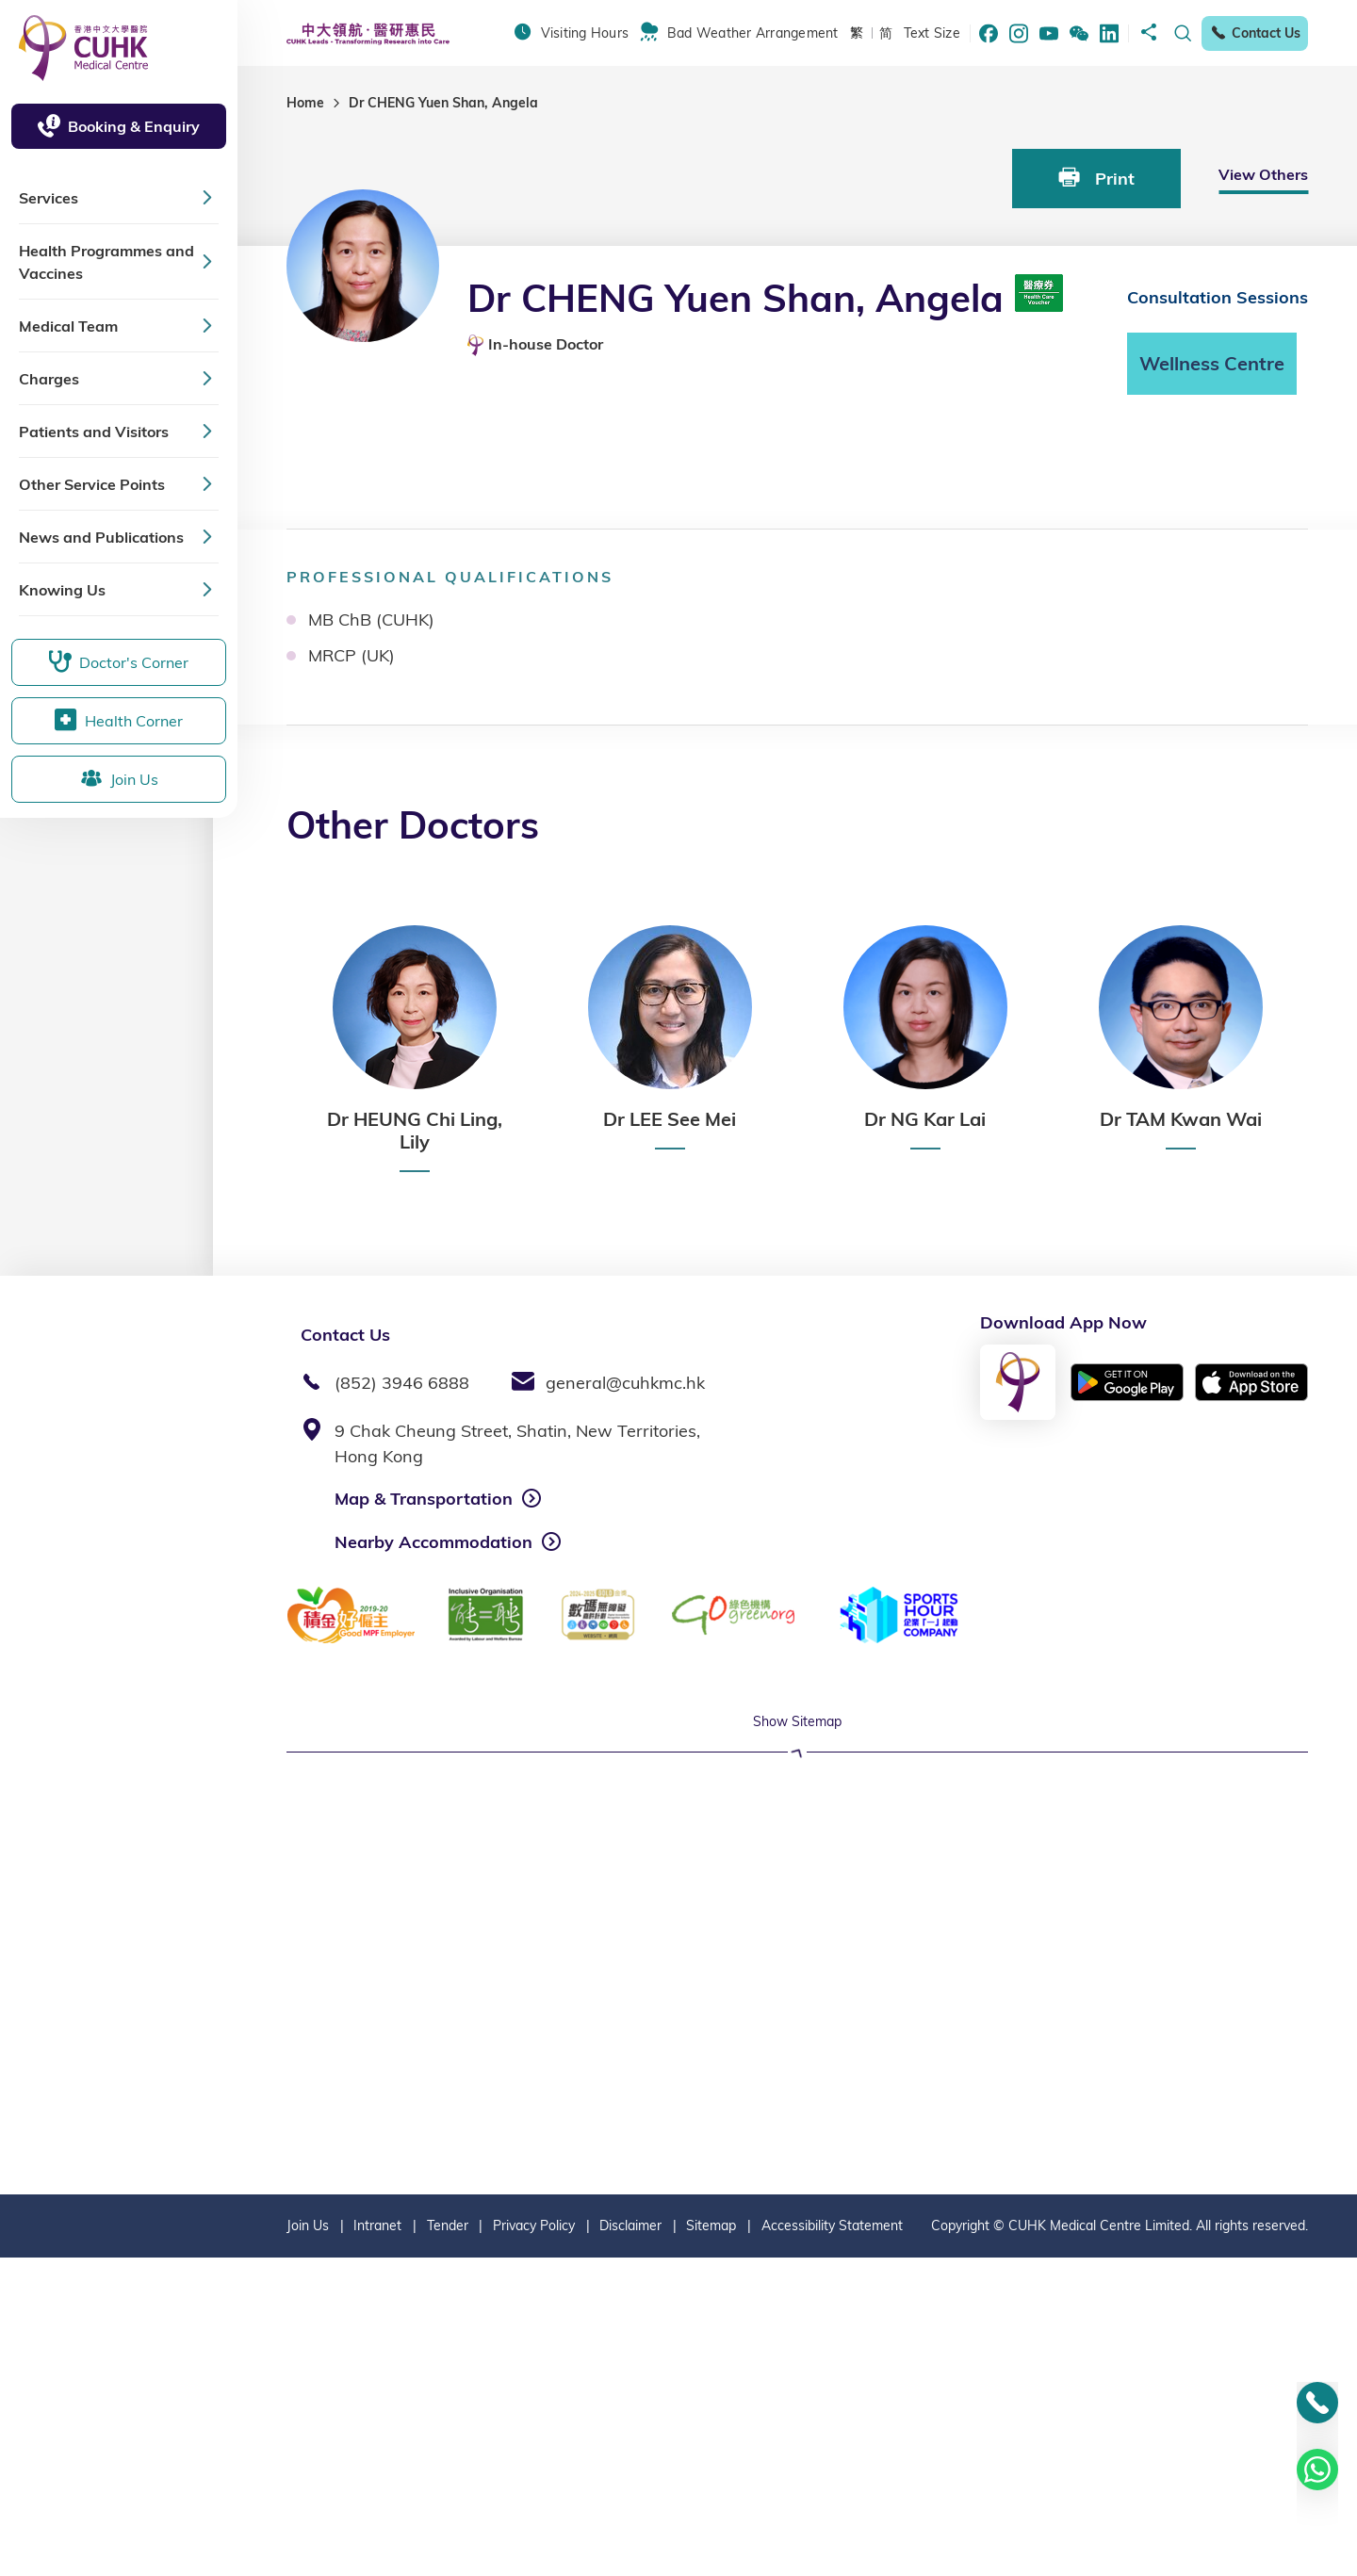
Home (305, 102)
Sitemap (711, 2543)
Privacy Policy (534, 2543)
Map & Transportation (424, 1498)
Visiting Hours (585, 32)
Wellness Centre (1211, 363)
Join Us (307, 2543)
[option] (414, 1048)
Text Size (932, 32)
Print (1096, 177)
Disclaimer (630, 2543)
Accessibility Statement (832, 2543)
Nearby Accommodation (433, 1542)
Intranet (377, 2543)
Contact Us (1254, 33)
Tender (447, 2543)
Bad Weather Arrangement (753, 32)
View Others (1263, 174)
